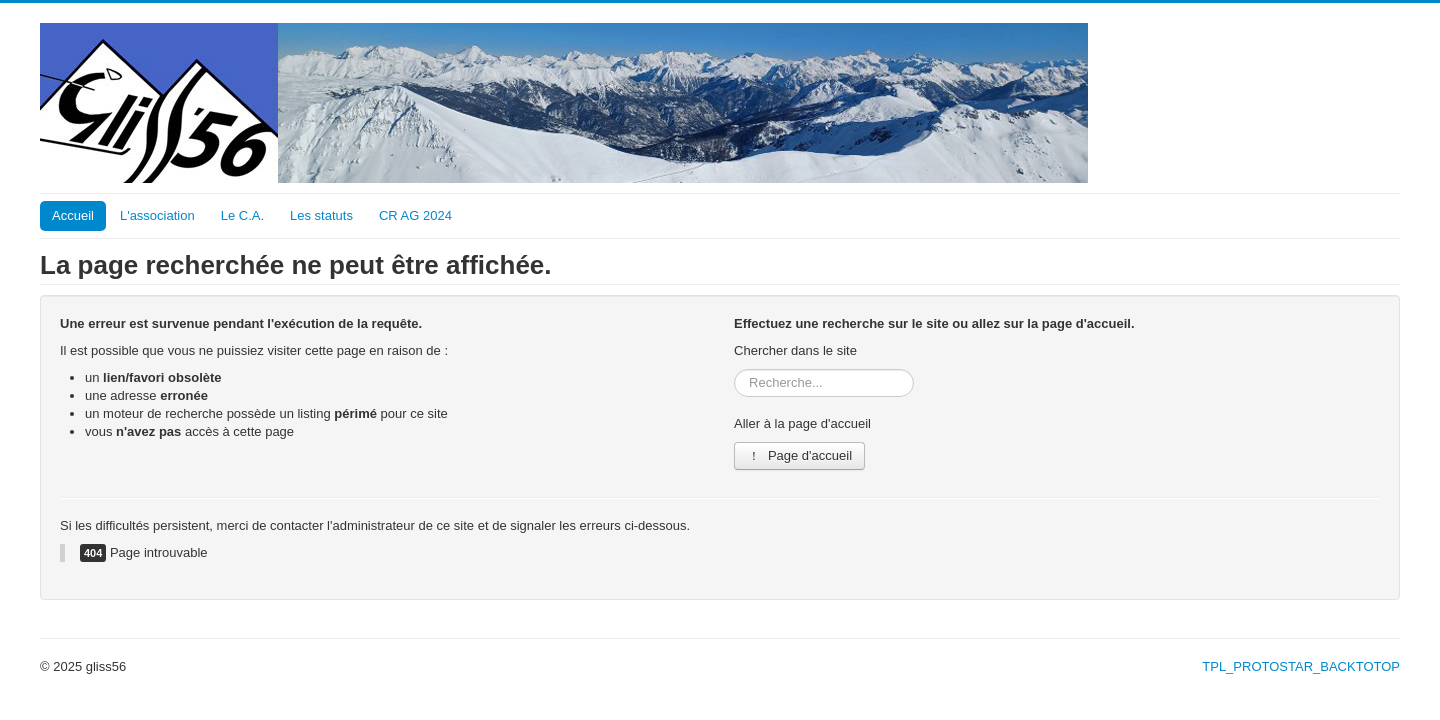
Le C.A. (242, 215)
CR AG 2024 (415, 215)
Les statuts (321, 215)
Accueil (73, 215)
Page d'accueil (799, 455)
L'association (157, 215)
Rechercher (734, 369)
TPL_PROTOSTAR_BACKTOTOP (1301, 666)
